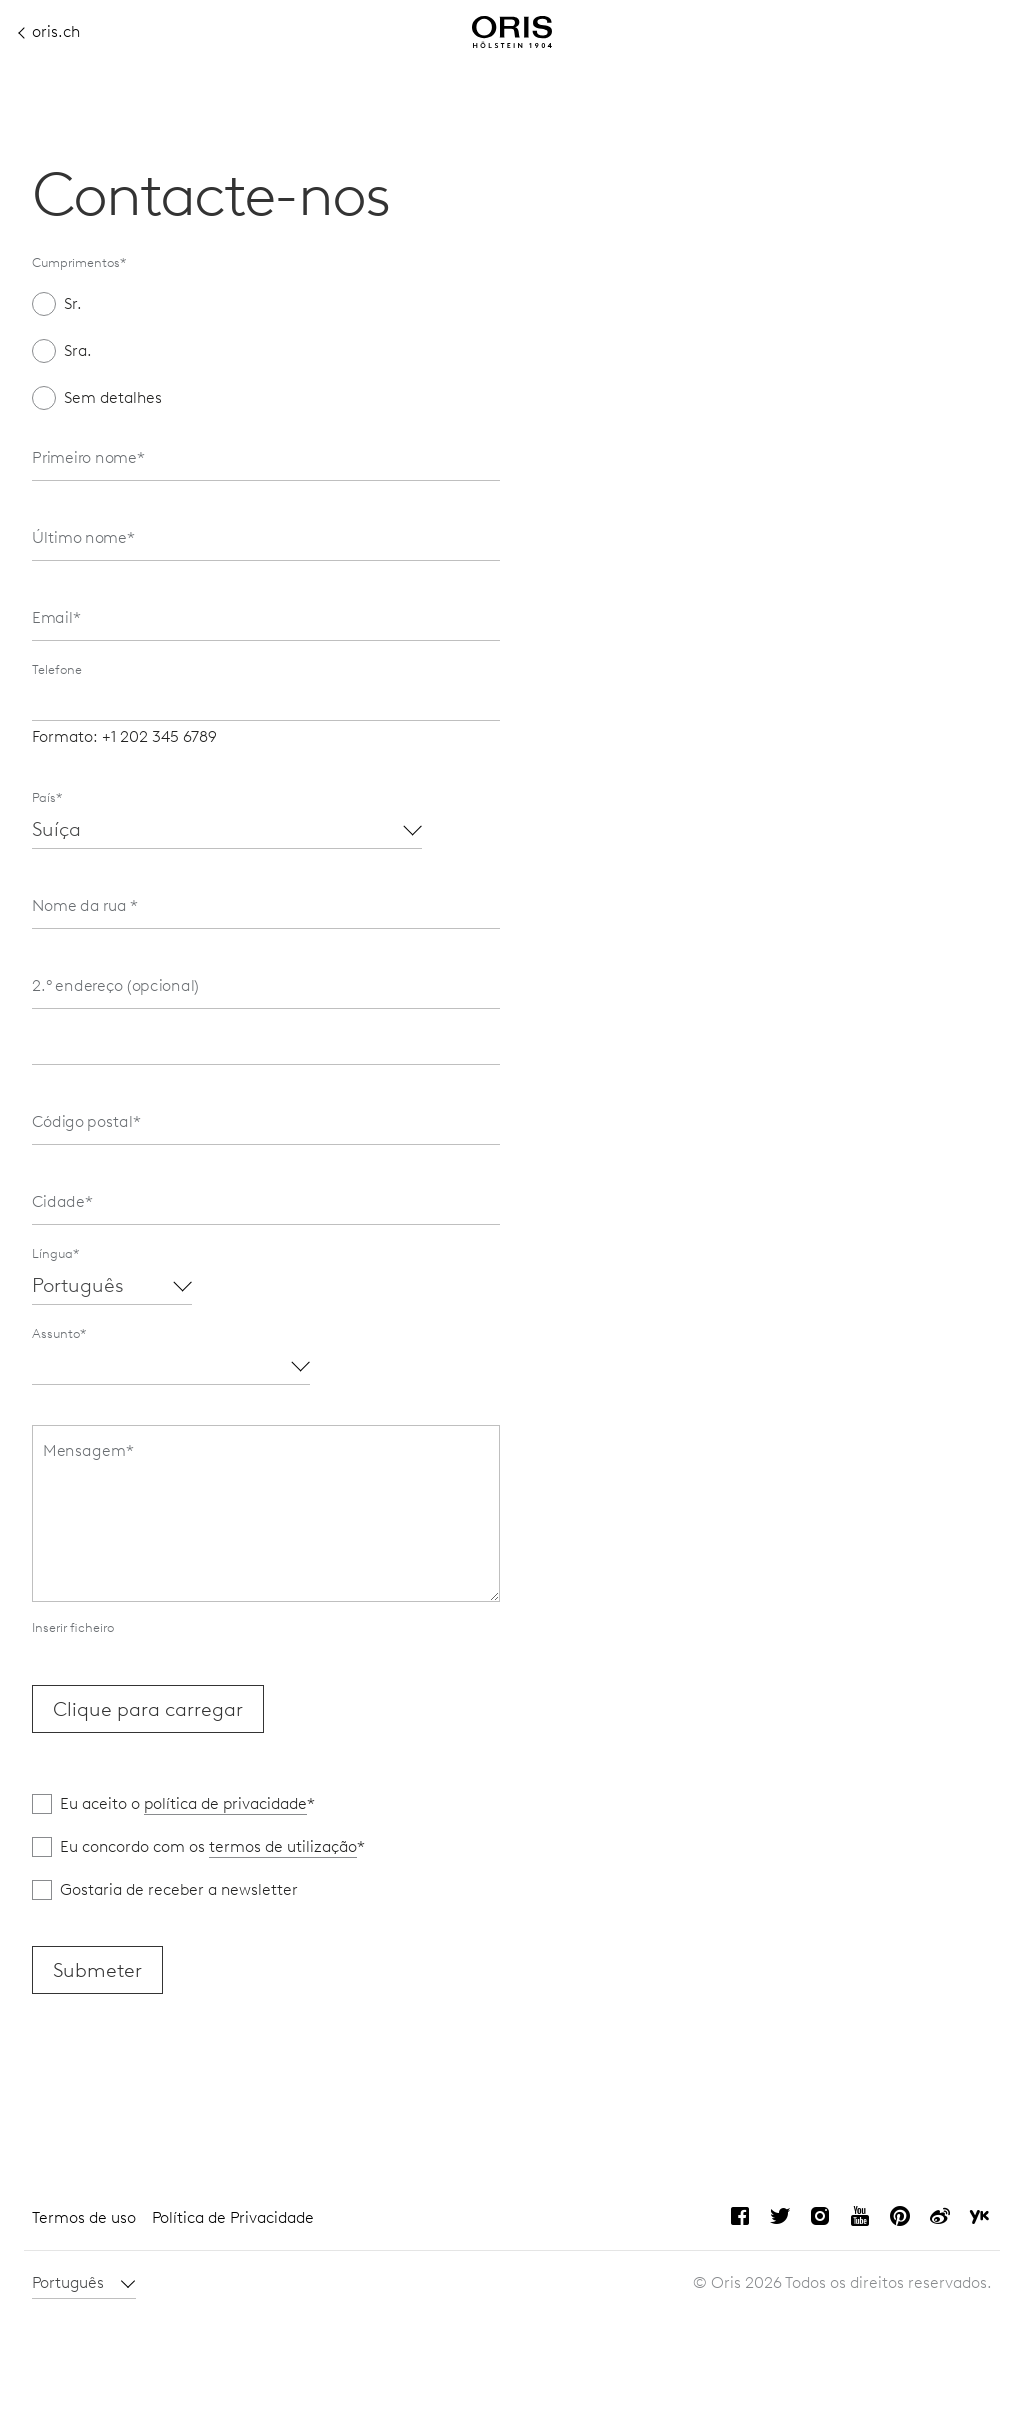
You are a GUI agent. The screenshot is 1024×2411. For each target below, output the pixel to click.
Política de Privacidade (233, 2217)
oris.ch (50, 32)
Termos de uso (84, 2217)
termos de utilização (283, 1846)
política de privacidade (225, 1803)
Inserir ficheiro (73, 1627)
